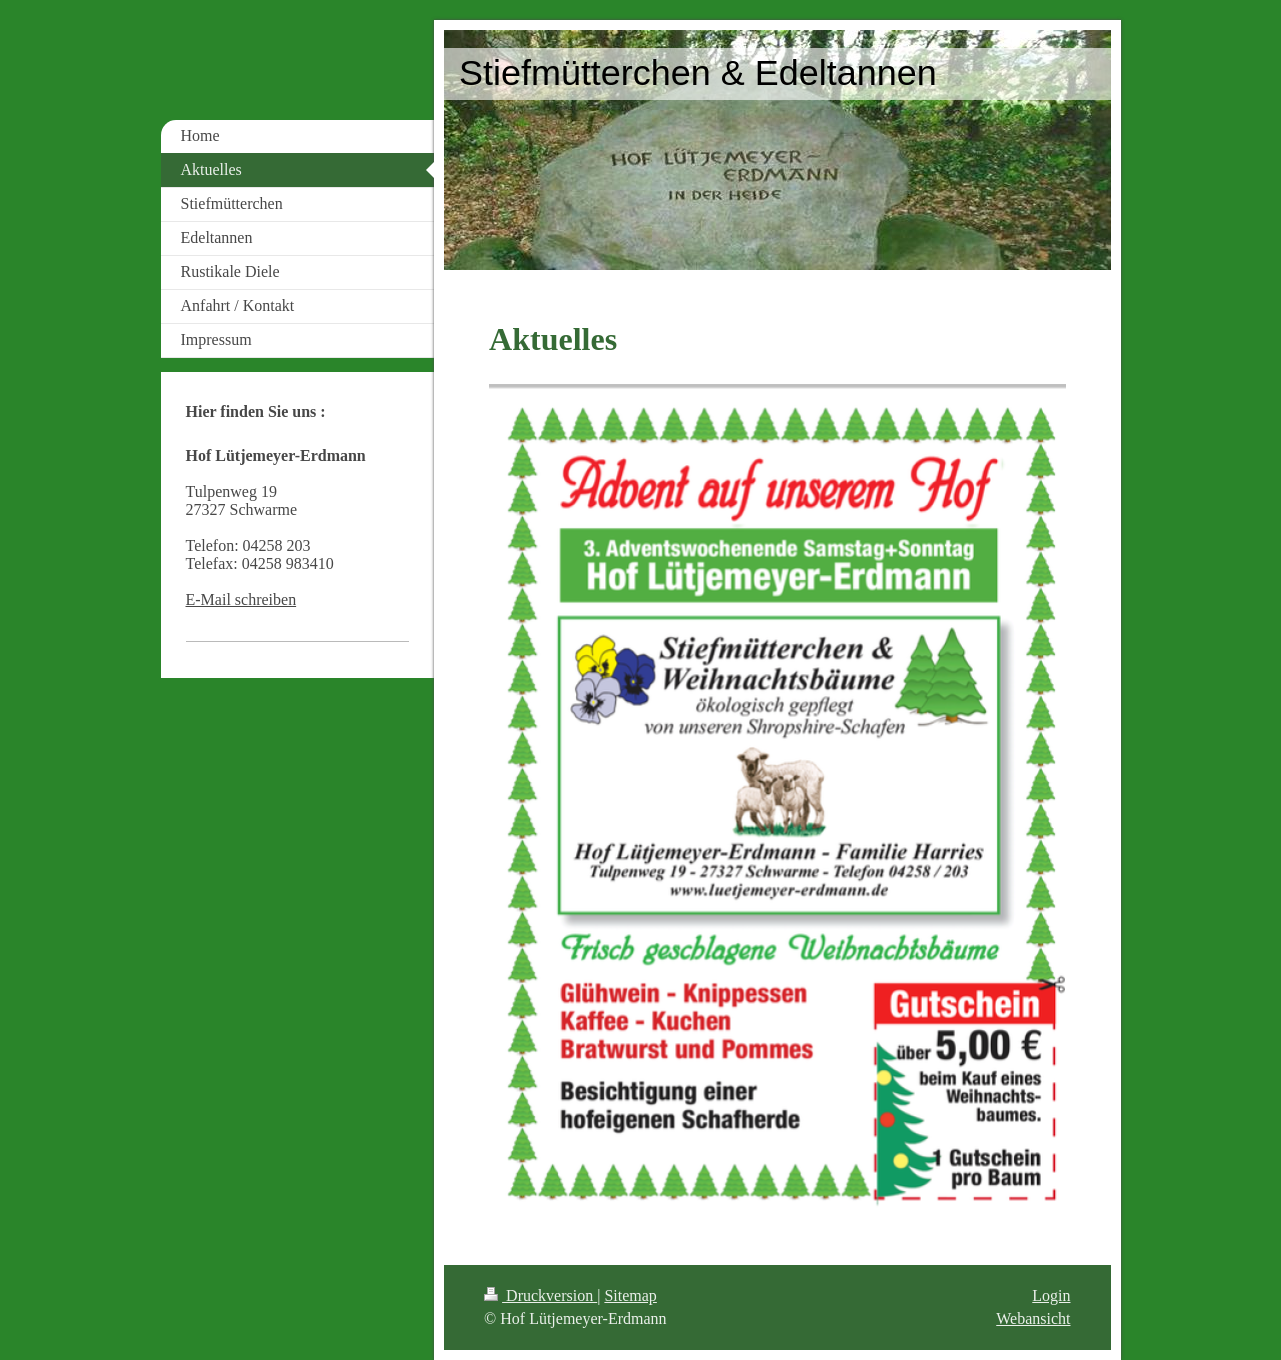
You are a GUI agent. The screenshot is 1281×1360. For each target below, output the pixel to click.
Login (1051, 1295)
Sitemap (630, 1295)
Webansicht (1033, 1318)
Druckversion (540, 1295)
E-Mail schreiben (241, 599)
